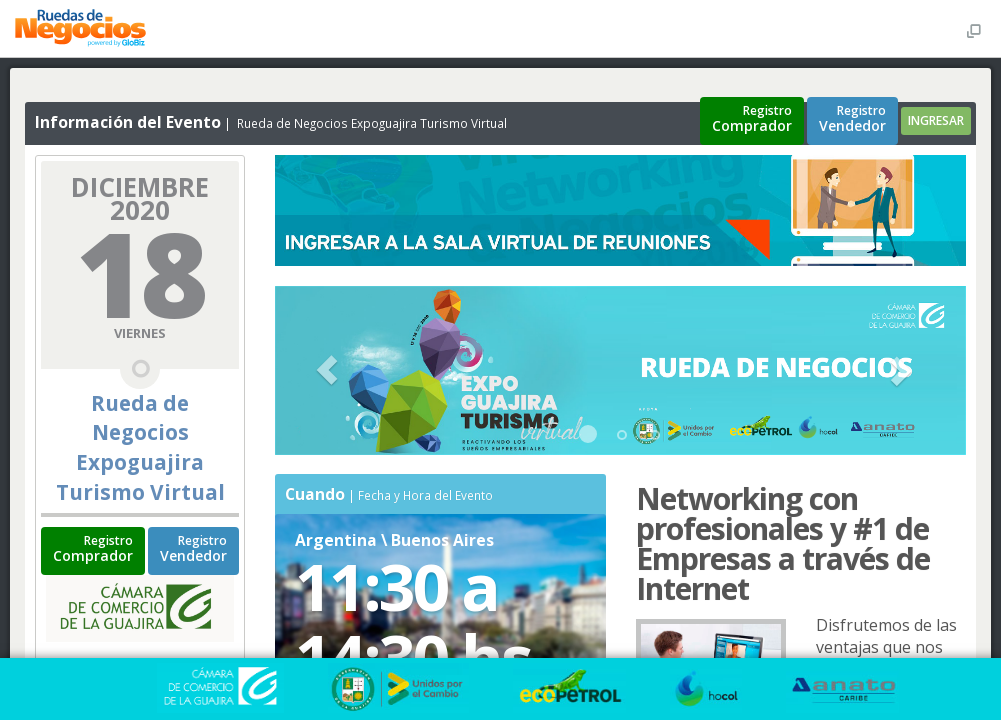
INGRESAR (936, 120)
